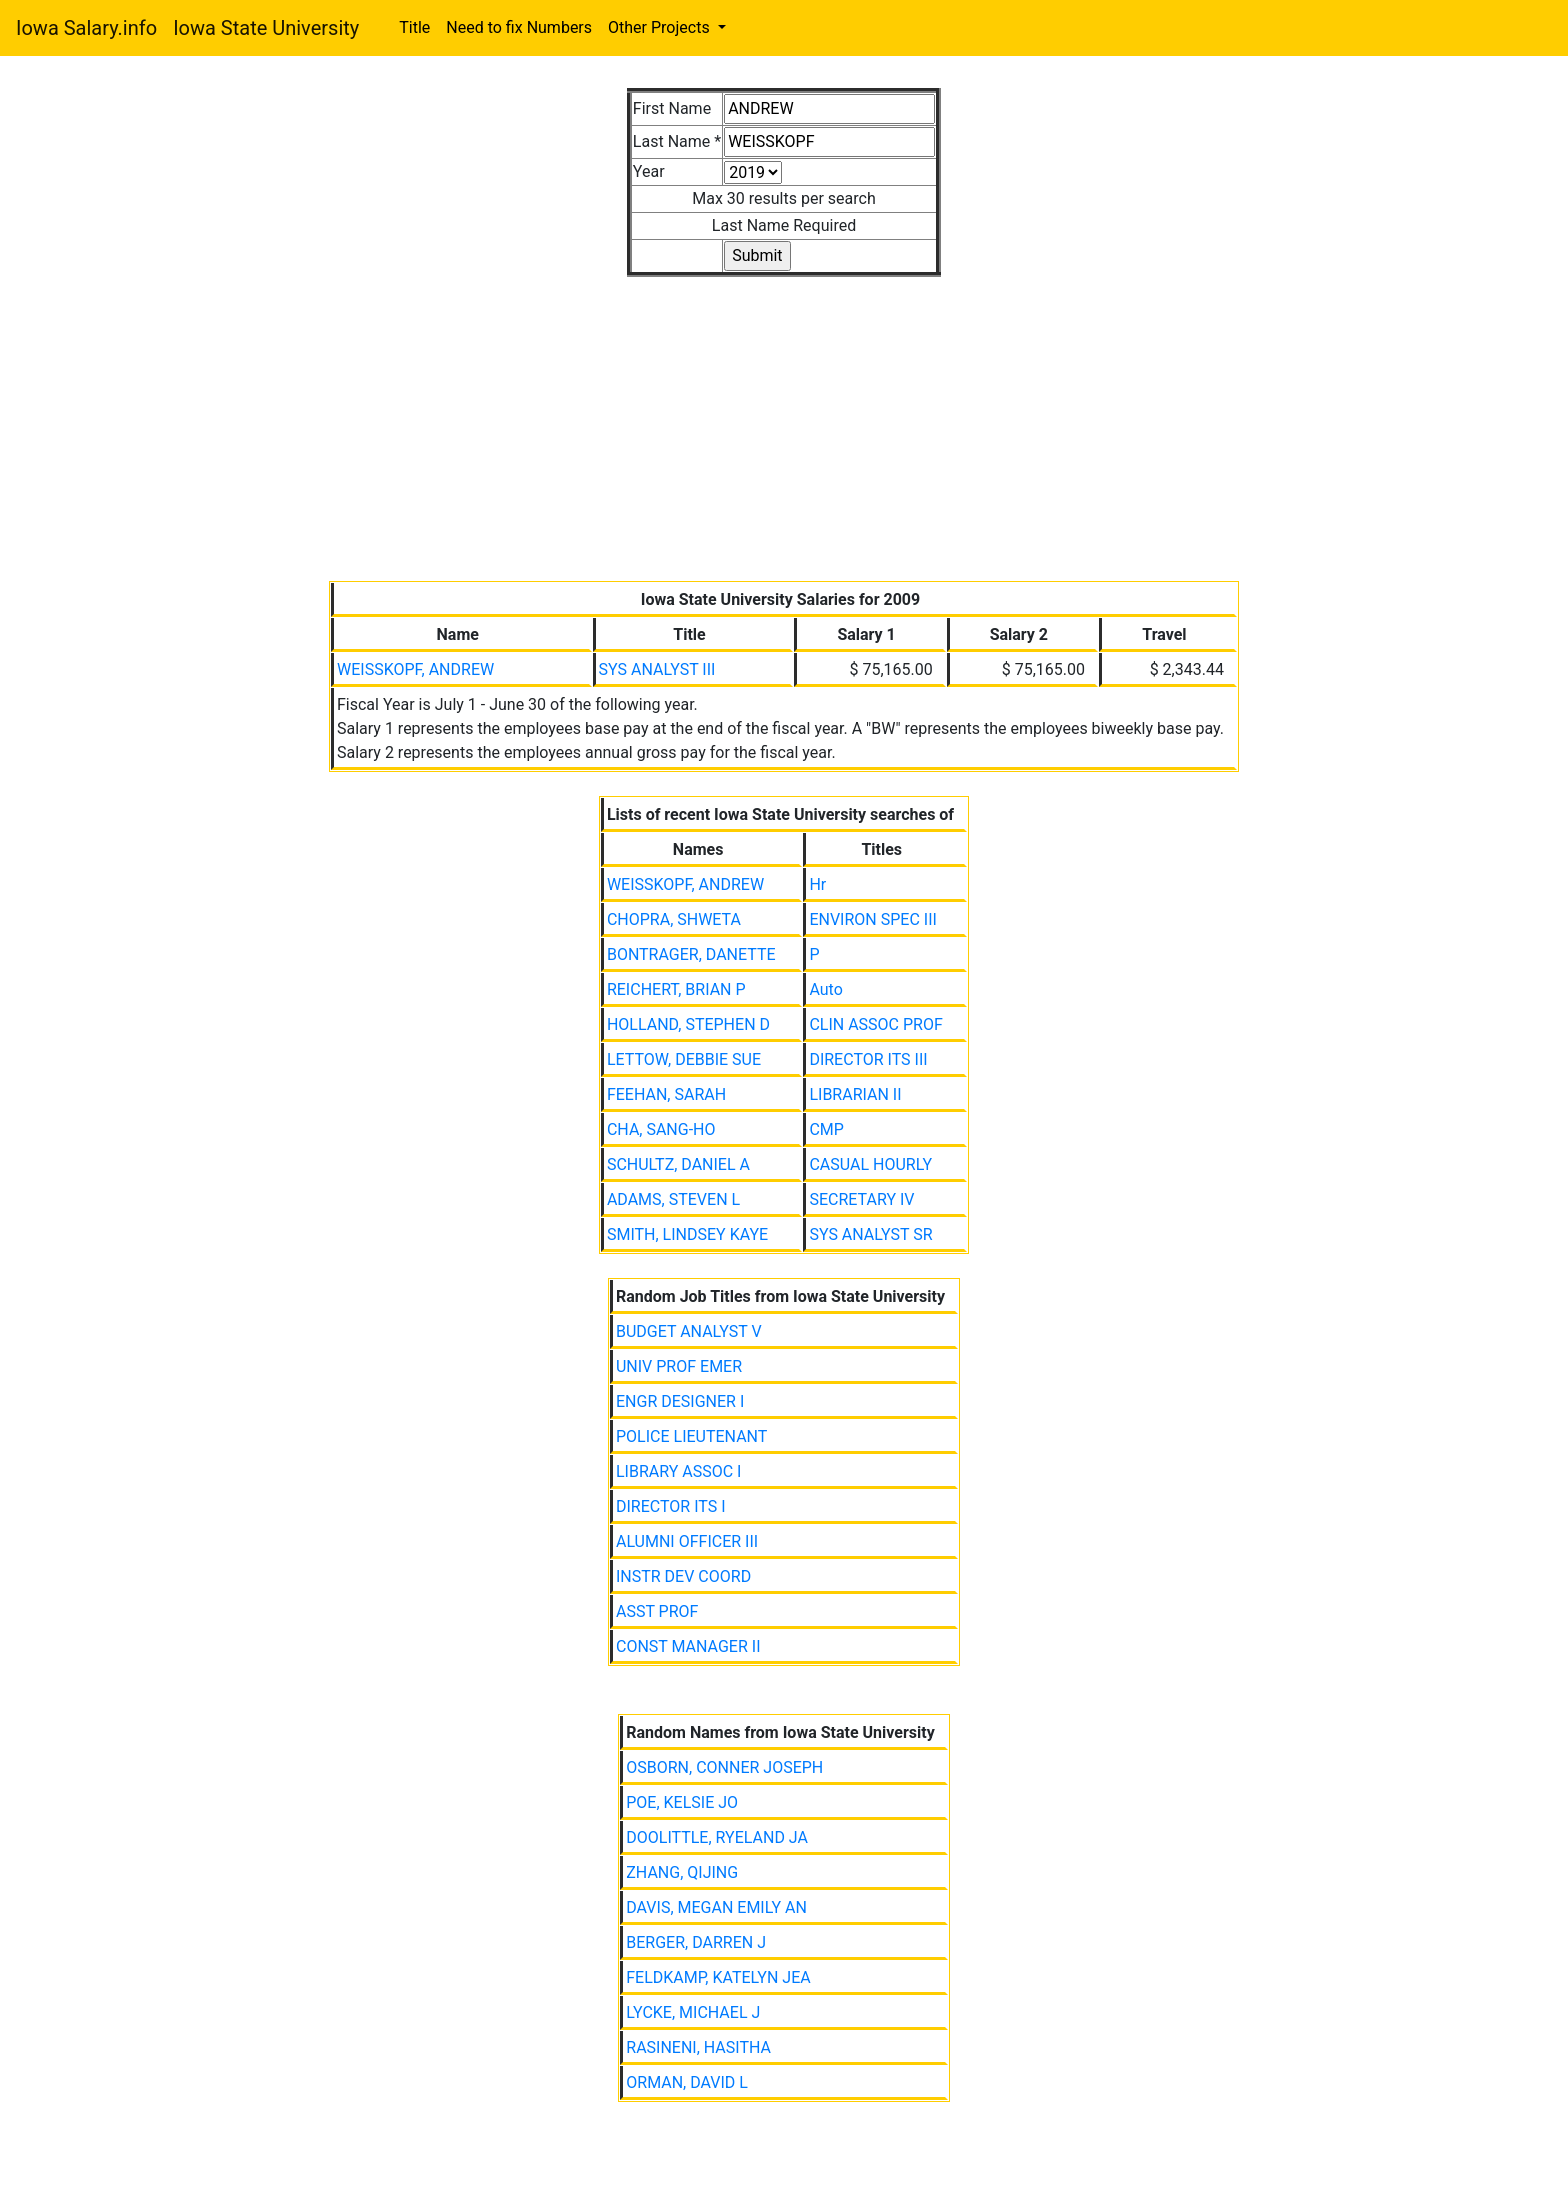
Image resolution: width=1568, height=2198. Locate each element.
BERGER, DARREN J (696, 1942)
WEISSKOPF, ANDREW (415, 669)
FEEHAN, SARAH (666, 1094)
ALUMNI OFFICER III (687, 1541)
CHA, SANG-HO (661, 1129)
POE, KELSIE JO (682, 1802)
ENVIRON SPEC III (872, 919)
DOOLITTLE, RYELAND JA (717, 1837)
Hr (817, 884)
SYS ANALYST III (657, 669)
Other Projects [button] (661, 27)
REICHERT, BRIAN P (676, 989)
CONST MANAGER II (688, 1646)
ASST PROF (657, 1611)
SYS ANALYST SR (870, 1234)
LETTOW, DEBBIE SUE (684, 1059)
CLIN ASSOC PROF (875, 1024)
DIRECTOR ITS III (868, 1059)
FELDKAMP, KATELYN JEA (718, 1977)
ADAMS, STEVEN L (673, 1199)
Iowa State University (266, 28)
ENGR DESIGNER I (680, 1401)
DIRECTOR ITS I (671, 1506)
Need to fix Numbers (519, 27)
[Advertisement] (784, 417)
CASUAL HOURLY (870, 1164)
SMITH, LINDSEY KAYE (687, 1234)
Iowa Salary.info (86, 28)
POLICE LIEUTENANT (691, 1436)
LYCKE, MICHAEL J (693, 2012)
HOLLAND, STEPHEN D (688, 1024)
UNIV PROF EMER (679, 1366)
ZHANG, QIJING (682, 1872)
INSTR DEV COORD (683, 1576)
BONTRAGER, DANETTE (691, 954)
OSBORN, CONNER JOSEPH (724, 1767)
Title (414, 27)
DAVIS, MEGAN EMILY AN (716, 1907)
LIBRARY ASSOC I (678, 1471)
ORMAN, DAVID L (687, 2082)
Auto (825, 989)
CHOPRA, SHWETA (674, 919)
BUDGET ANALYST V (689, 1331)
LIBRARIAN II (855, 1094)
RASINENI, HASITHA (698, 2047)
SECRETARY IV (861, 1199)
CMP (826, 1129)
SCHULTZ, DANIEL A (678, 1164)
